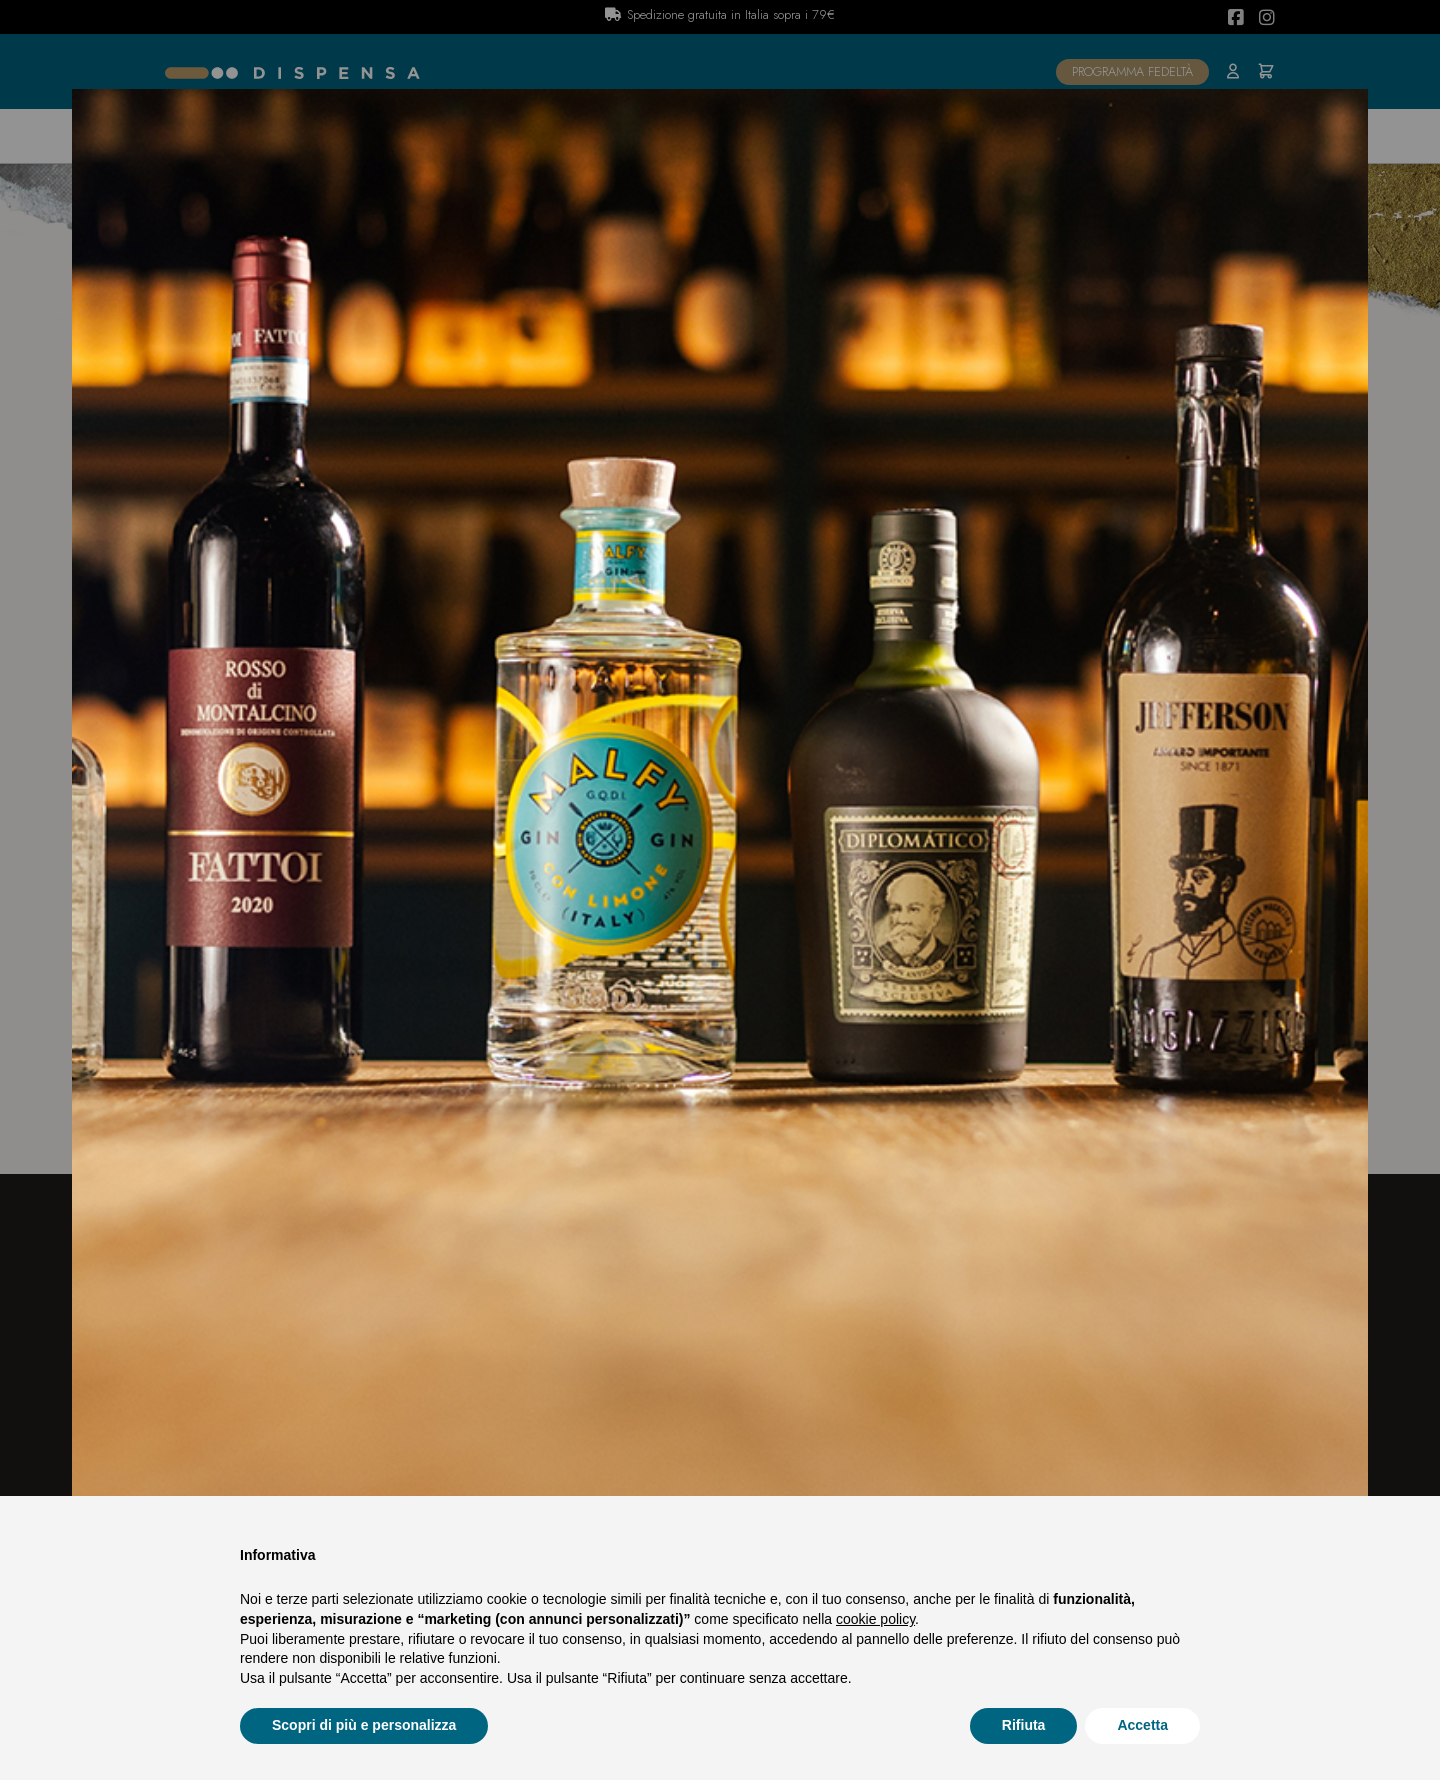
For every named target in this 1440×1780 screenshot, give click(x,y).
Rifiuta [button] (1024, 1725)
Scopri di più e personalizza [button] (364, 1725)
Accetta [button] (1142, 1725)
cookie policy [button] (875, 1619)
